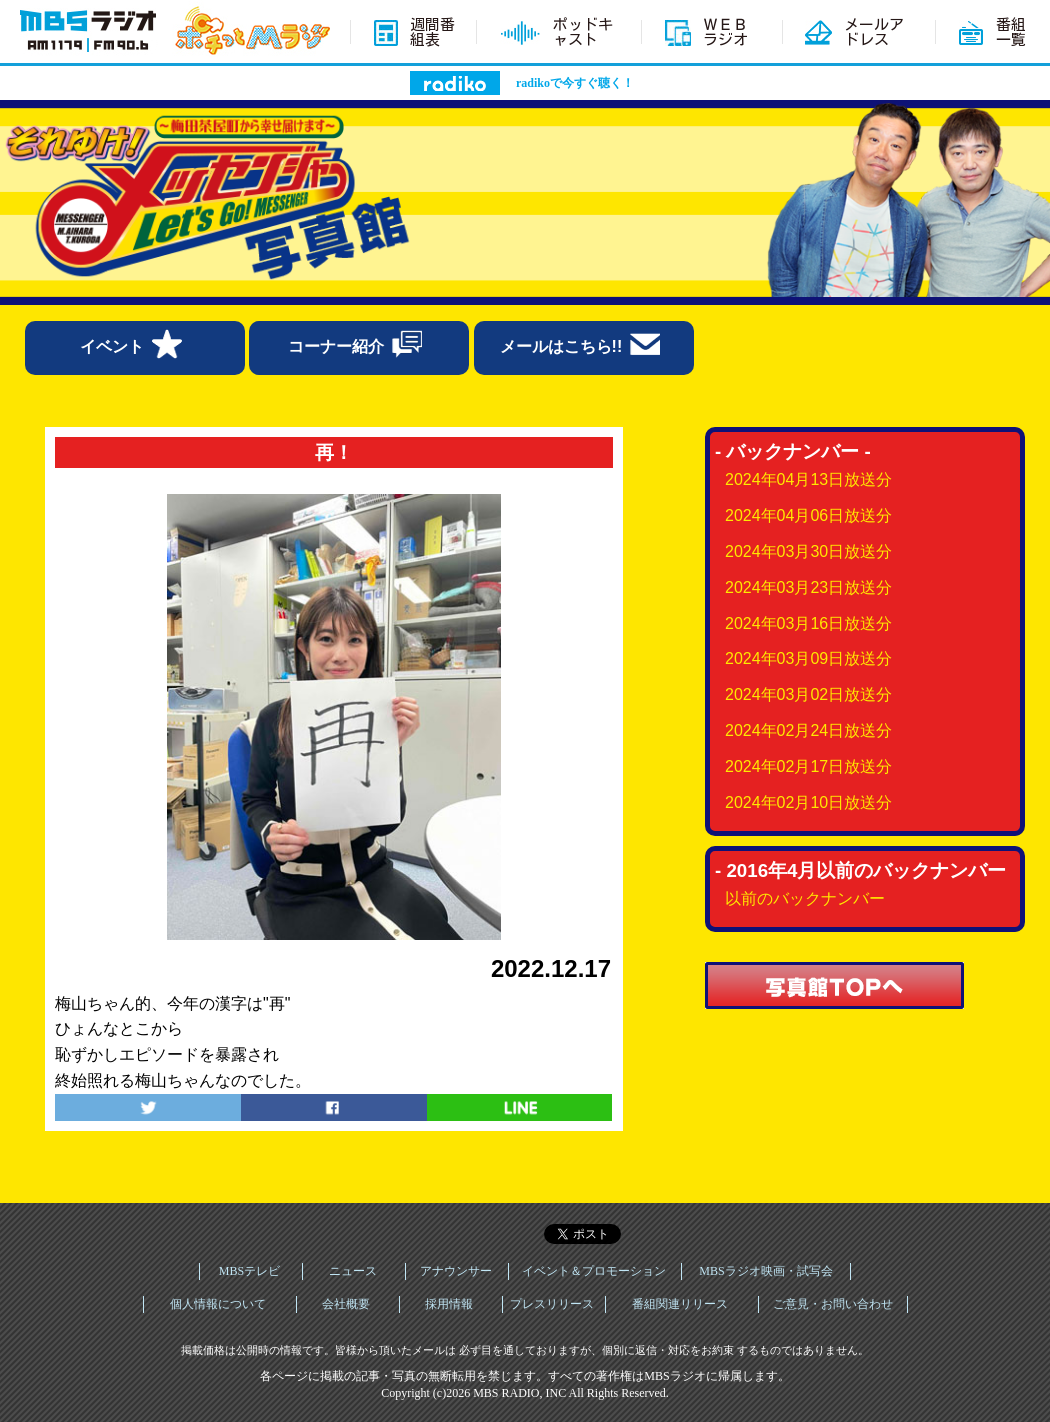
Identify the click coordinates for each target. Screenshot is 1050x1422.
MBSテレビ (249, 1271)
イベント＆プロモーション (594, 1271)
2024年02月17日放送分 (808, 766)
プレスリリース (552, 1304)
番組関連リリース (680, 1304)
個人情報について (218, 1304)
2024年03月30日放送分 (808, 551)
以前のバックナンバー (805, 898)
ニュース (353, 1271)
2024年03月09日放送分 (808, 658)
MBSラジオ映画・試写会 (765, 1271)
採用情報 (449, 1304)
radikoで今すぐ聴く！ (575, 83)
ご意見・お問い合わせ (833, 1304)
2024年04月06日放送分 (808, 515)
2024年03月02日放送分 (808, 694)
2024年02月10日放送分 (808, 802)
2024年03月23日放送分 (808, 587)
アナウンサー (456, 1271)
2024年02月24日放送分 (808, 730)
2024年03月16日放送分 (808, 623)
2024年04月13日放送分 (808, 479)
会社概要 (346, 1304)
